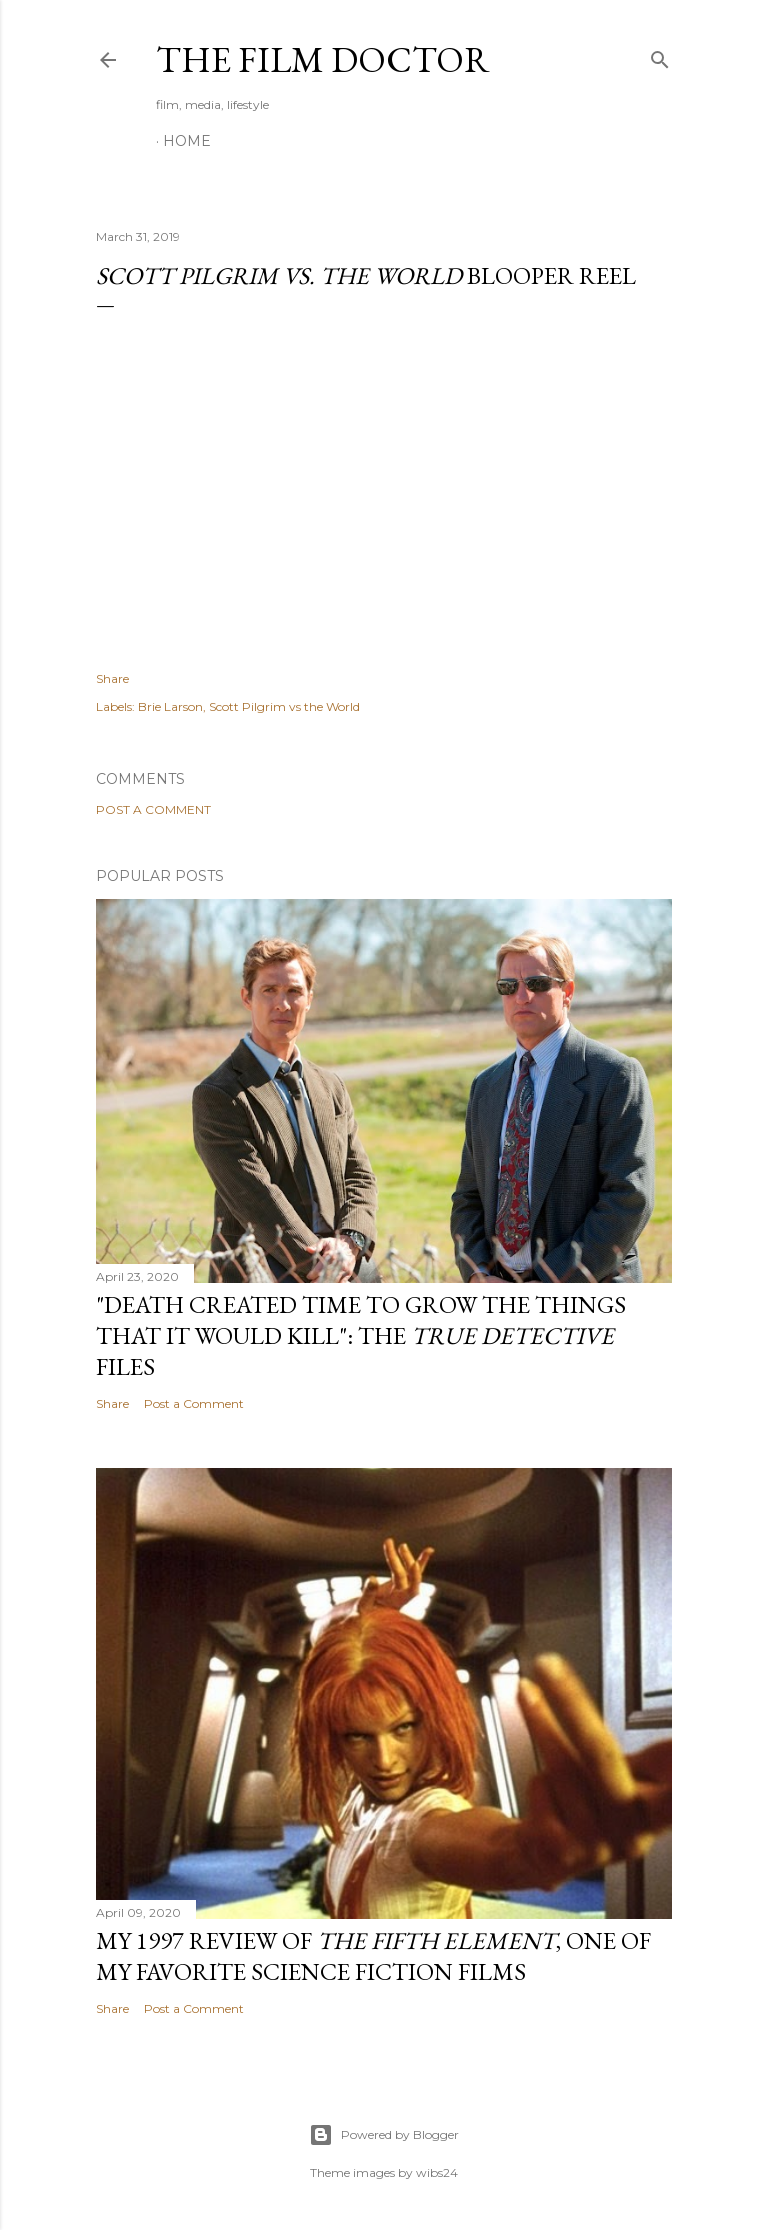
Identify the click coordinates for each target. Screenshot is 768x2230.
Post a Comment (153, 809)
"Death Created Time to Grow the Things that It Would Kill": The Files (361, 1335)
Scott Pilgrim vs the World (284, 706)
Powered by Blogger (384, 2135)
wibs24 (437, 2172)
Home (187, 141)
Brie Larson (170, 706)
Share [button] (112, 678)
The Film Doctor (323, 59)
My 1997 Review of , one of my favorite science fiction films (373, 1956)
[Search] (660, 55)
